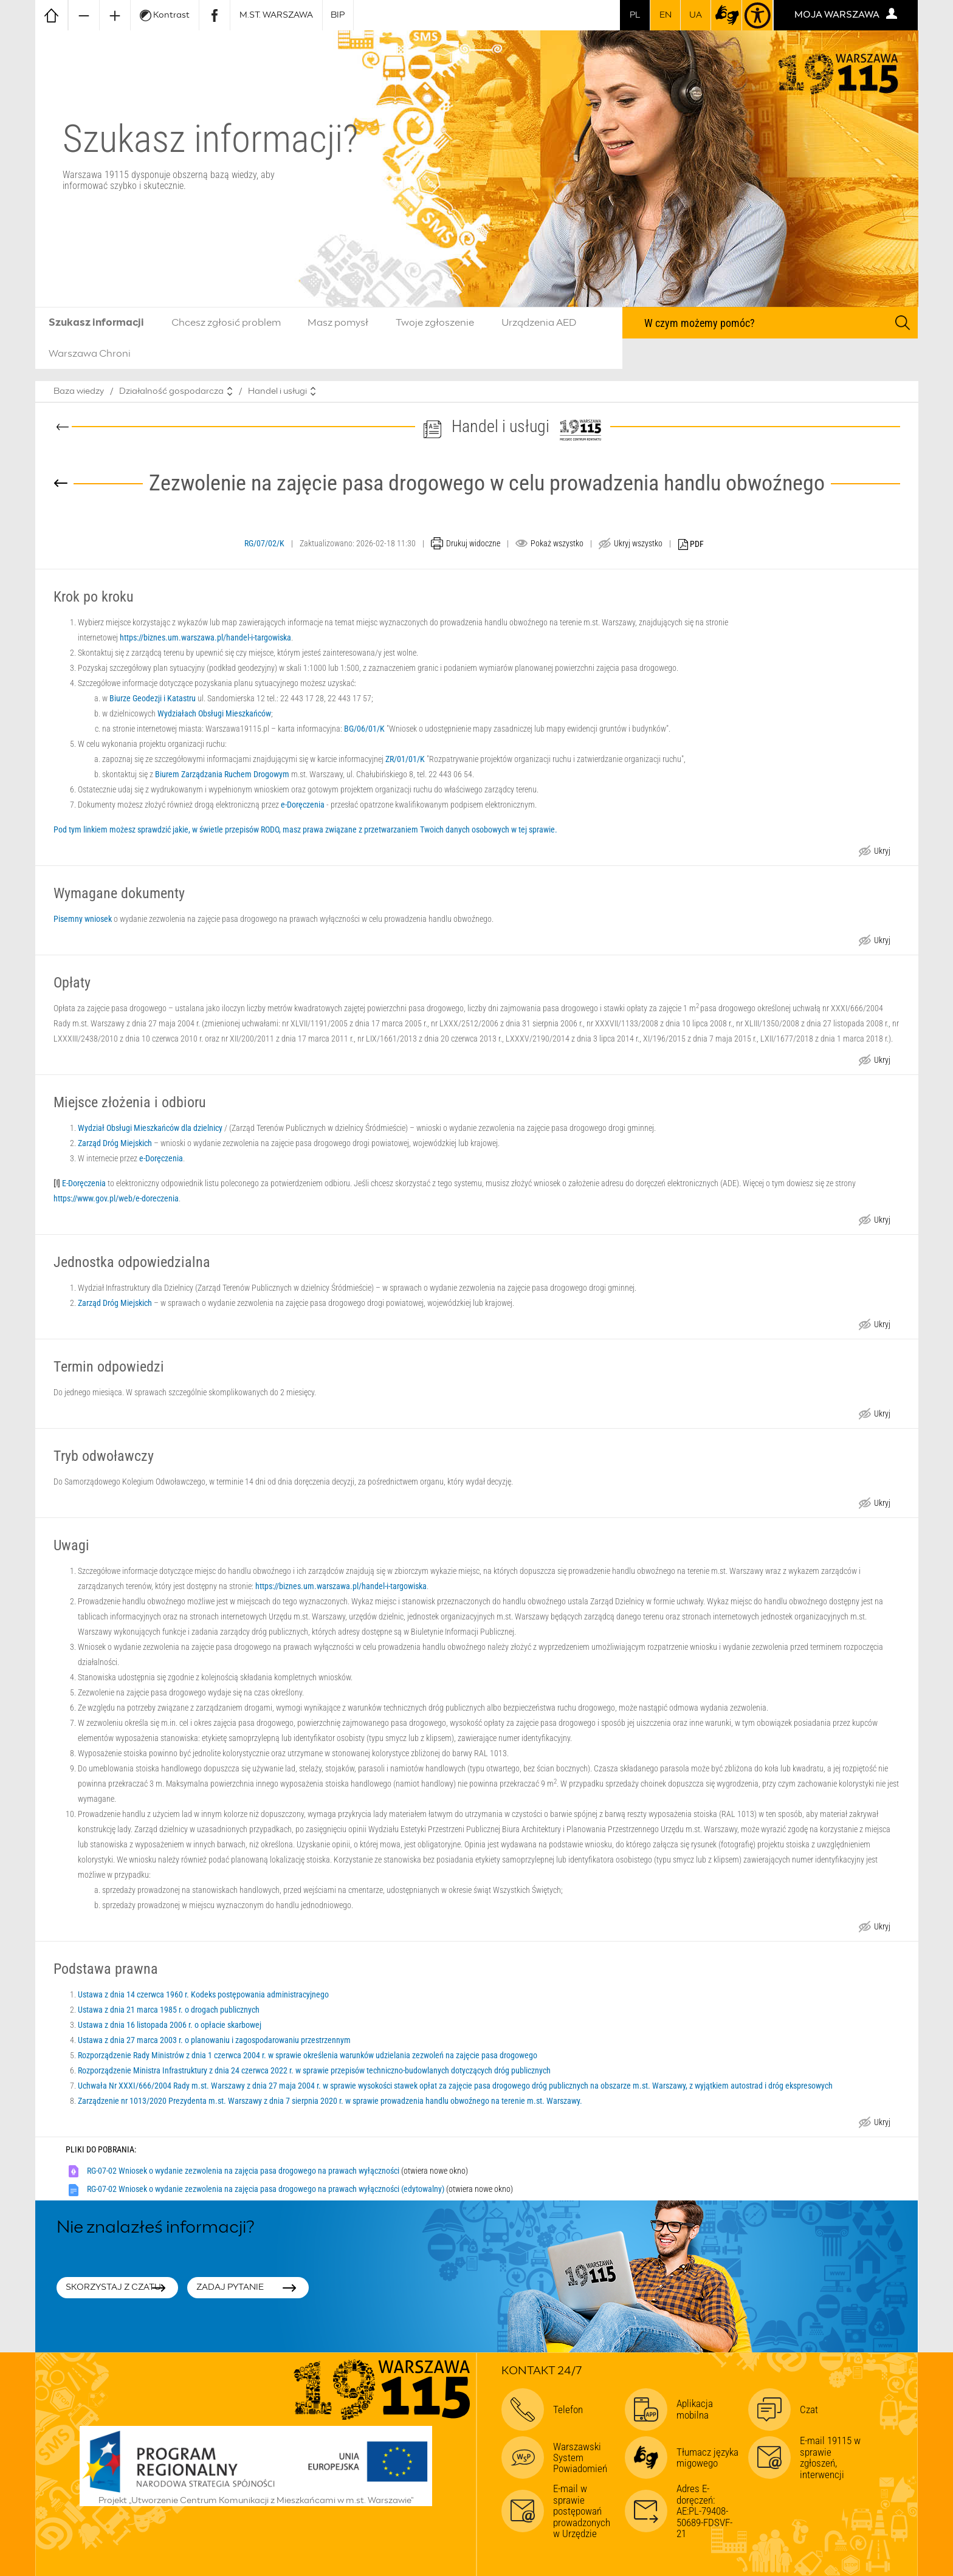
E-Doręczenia (84, 1183)
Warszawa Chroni (90, 354)
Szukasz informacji (96, 323)
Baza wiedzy (78, 391)
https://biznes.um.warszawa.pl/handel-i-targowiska (205, 637)
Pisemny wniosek (82, 919)
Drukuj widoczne (473, 543)
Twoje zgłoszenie (435, 323)
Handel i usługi (277, 391)
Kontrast (165, 15)
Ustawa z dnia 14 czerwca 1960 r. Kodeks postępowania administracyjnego (203, 1994)
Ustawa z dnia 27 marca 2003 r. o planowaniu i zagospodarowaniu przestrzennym (214, 2040)
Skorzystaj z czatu (113, 2287)
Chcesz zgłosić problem (226, 323)
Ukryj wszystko (638, 543)
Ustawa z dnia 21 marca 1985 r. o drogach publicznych (169, 2009)
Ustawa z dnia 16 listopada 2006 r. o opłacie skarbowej (169, 2025)
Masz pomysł (338, 323)
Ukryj (881, 852)
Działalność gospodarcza (171, 391)
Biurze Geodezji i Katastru (152, 698)
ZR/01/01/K (405, 759)
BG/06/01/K (364, 728)
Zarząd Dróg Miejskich (115, 1143)
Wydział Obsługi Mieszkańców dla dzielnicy (150, 1128)
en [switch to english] (665, 15)
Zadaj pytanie (230, 2287)
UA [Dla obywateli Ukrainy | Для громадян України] (695, 15)
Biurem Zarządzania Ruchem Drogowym (222, 774)
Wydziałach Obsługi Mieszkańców (214, 713)
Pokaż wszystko (557, 543)
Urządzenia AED (539, 323)
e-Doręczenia (303, 804)
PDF (691, 545)
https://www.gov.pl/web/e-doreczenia (116, 1198)
